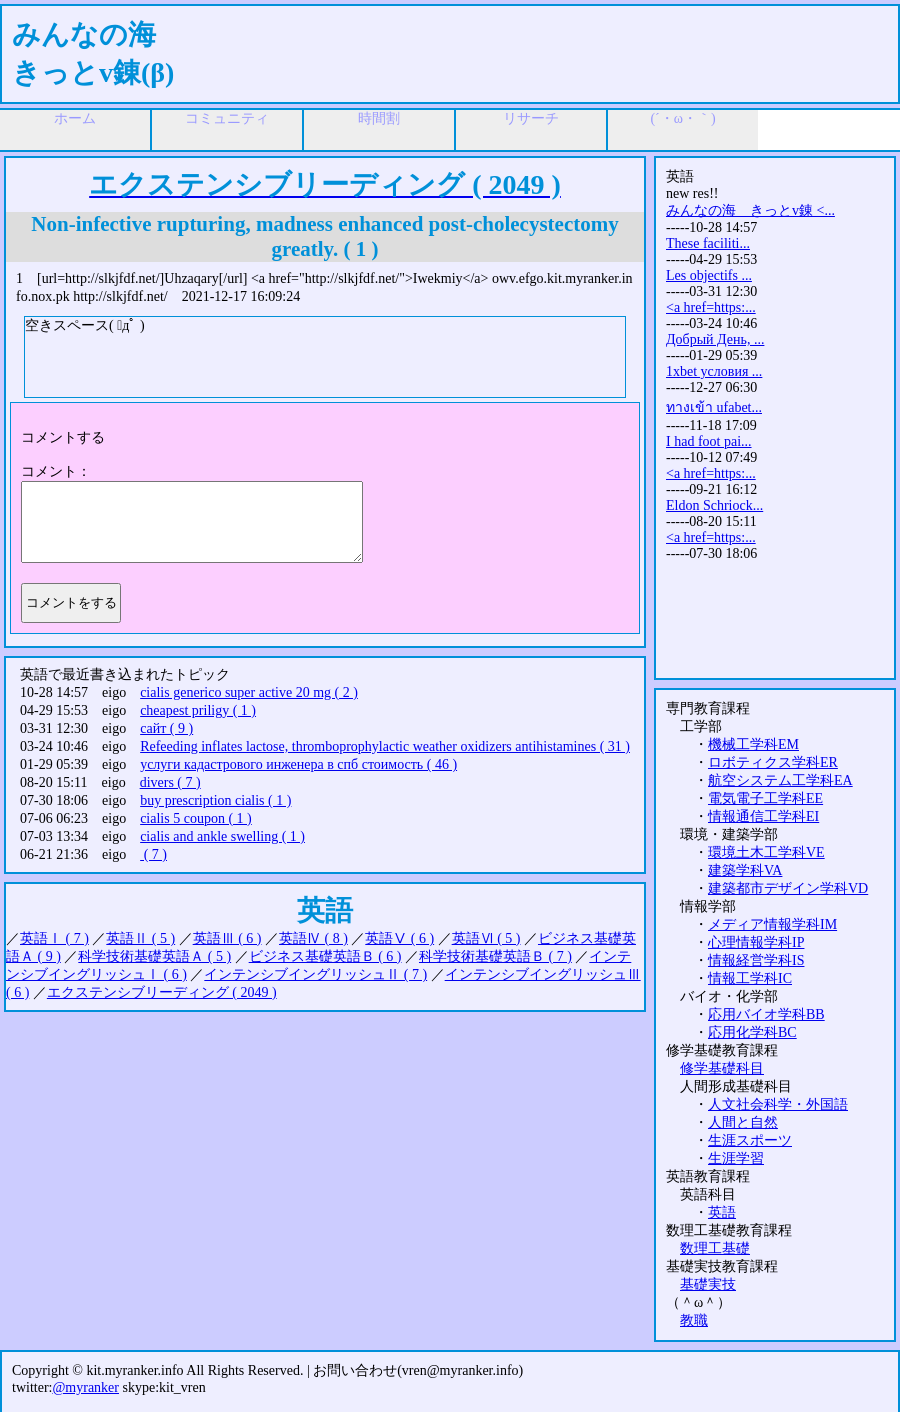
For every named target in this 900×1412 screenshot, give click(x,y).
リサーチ (531, 118)
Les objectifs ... (709, 275)
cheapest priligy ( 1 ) (198, 710)
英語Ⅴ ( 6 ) (399, 938)
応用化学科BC (752, 1032)
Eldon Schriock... (714, 505)
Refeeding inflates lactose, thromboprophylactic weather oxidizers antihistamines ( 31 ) (385, 746)
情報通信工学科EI (763, 816)
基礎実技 (708, 1284)
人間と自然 (743, 1122)
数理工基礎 (715, 1248)
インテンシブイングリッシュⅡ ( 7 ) (315, 974)
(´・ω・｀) (682, 118)
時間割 (379, 118)
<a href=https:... (711, 307)
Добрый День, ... (715, 339)
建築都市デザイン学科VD (788, 888)
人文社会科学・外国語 (778, 1104)
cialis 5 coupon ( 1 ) (196, 818)
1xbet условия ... (714, 371)
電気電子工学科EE (765, 798)
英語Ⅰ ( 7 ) (54, 938)
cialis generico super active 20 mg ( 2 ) (249, 692)
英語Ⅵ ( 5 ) (486, 938)
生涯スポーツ (750, 1140)
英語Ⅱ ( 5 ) (140, 938)
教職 (694, 1320)
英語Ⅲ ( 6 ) (227, 938)
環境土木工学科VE (766, 852)
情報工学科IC (750, 978)
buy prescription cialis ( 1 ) (215, 800)
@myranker (85, 1387)
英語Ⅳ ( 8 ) (313, 938)
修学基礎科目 (722, 1068)
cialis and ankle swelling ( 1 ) (222, 836)
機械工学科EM (753, 744)
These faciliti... (708, 243)
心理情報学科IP (756, 942)
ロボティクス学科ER (773, 762)
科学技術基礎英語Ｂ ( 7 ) (495, 956)
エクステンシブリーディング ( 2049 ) (162, 992)
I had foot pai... (709, 441)
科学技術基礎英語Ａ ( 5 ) (154, 956)
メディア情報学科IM (772, 924)
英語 (722, 1212)
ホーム (75, 118)
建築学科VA (745, 870)
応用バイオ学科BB (766, 1014)
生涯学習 (736, 1158)
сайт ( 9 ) (166, 728)
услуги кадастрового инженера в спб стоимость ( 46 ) (298, 764)
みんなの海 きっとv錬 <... (750, 210)
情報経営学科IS (756, 960)
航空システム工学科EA (780, 780)
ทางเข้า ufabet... (714, 407)
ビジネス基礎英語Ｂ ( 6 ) (325, 956)
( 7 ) (153, 854)
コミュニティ (227, 118)
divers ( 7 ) (170, 782)
